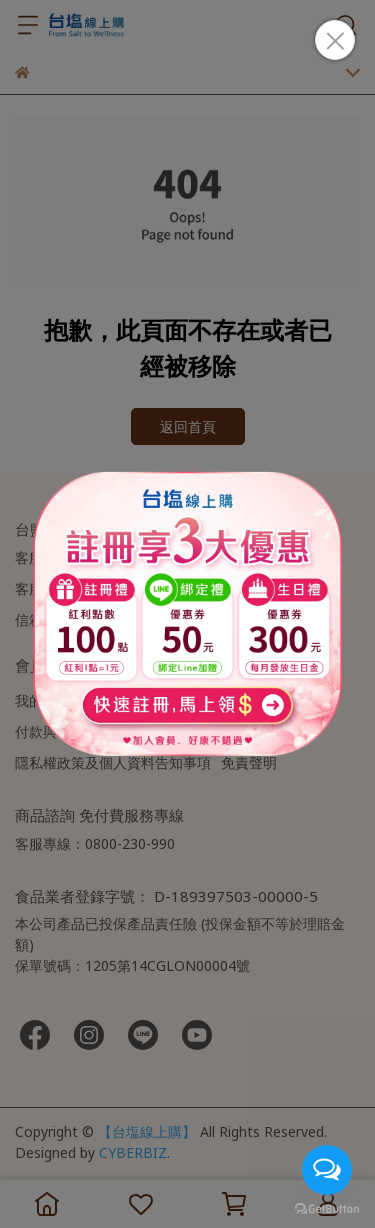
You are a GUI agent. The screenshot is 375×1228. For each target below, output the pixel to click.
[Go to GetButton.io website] (327, 1208)
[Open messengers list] (327, 1170)
